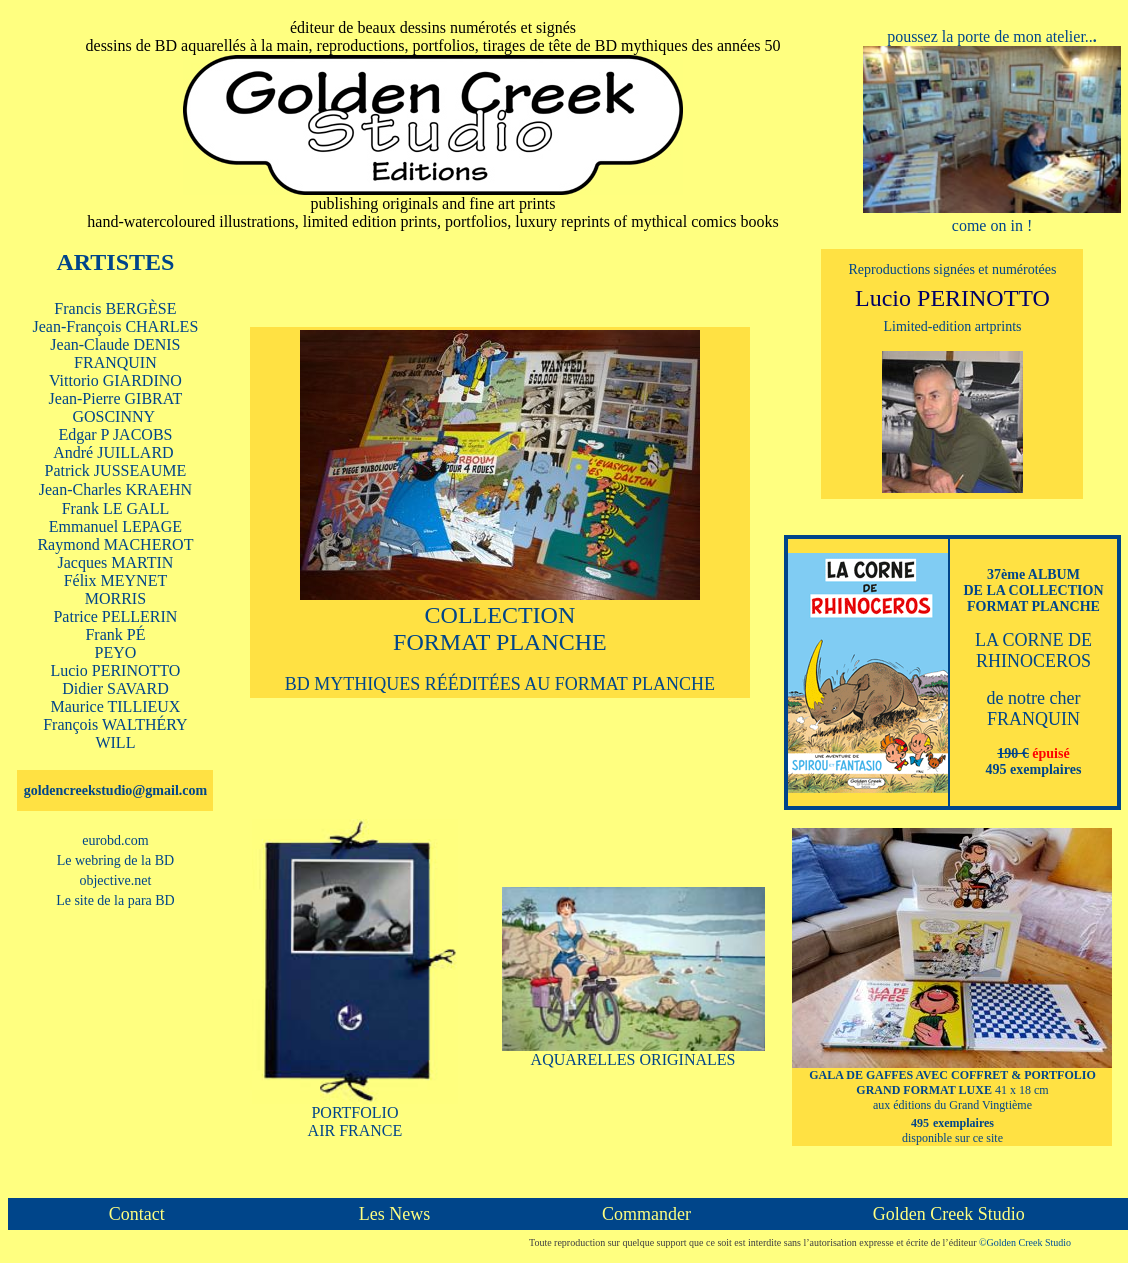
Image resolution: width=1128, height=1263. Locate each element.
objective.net (115, 880)
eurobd (115, 840)
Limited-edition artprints (952, 326)
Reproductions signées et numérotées (952, 269)
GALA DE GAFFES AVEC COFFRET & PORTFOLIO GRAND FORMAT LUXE (952, 1082)
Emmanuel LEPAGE (115, 526)
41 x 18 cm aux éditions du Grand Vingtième (961, 1106)
